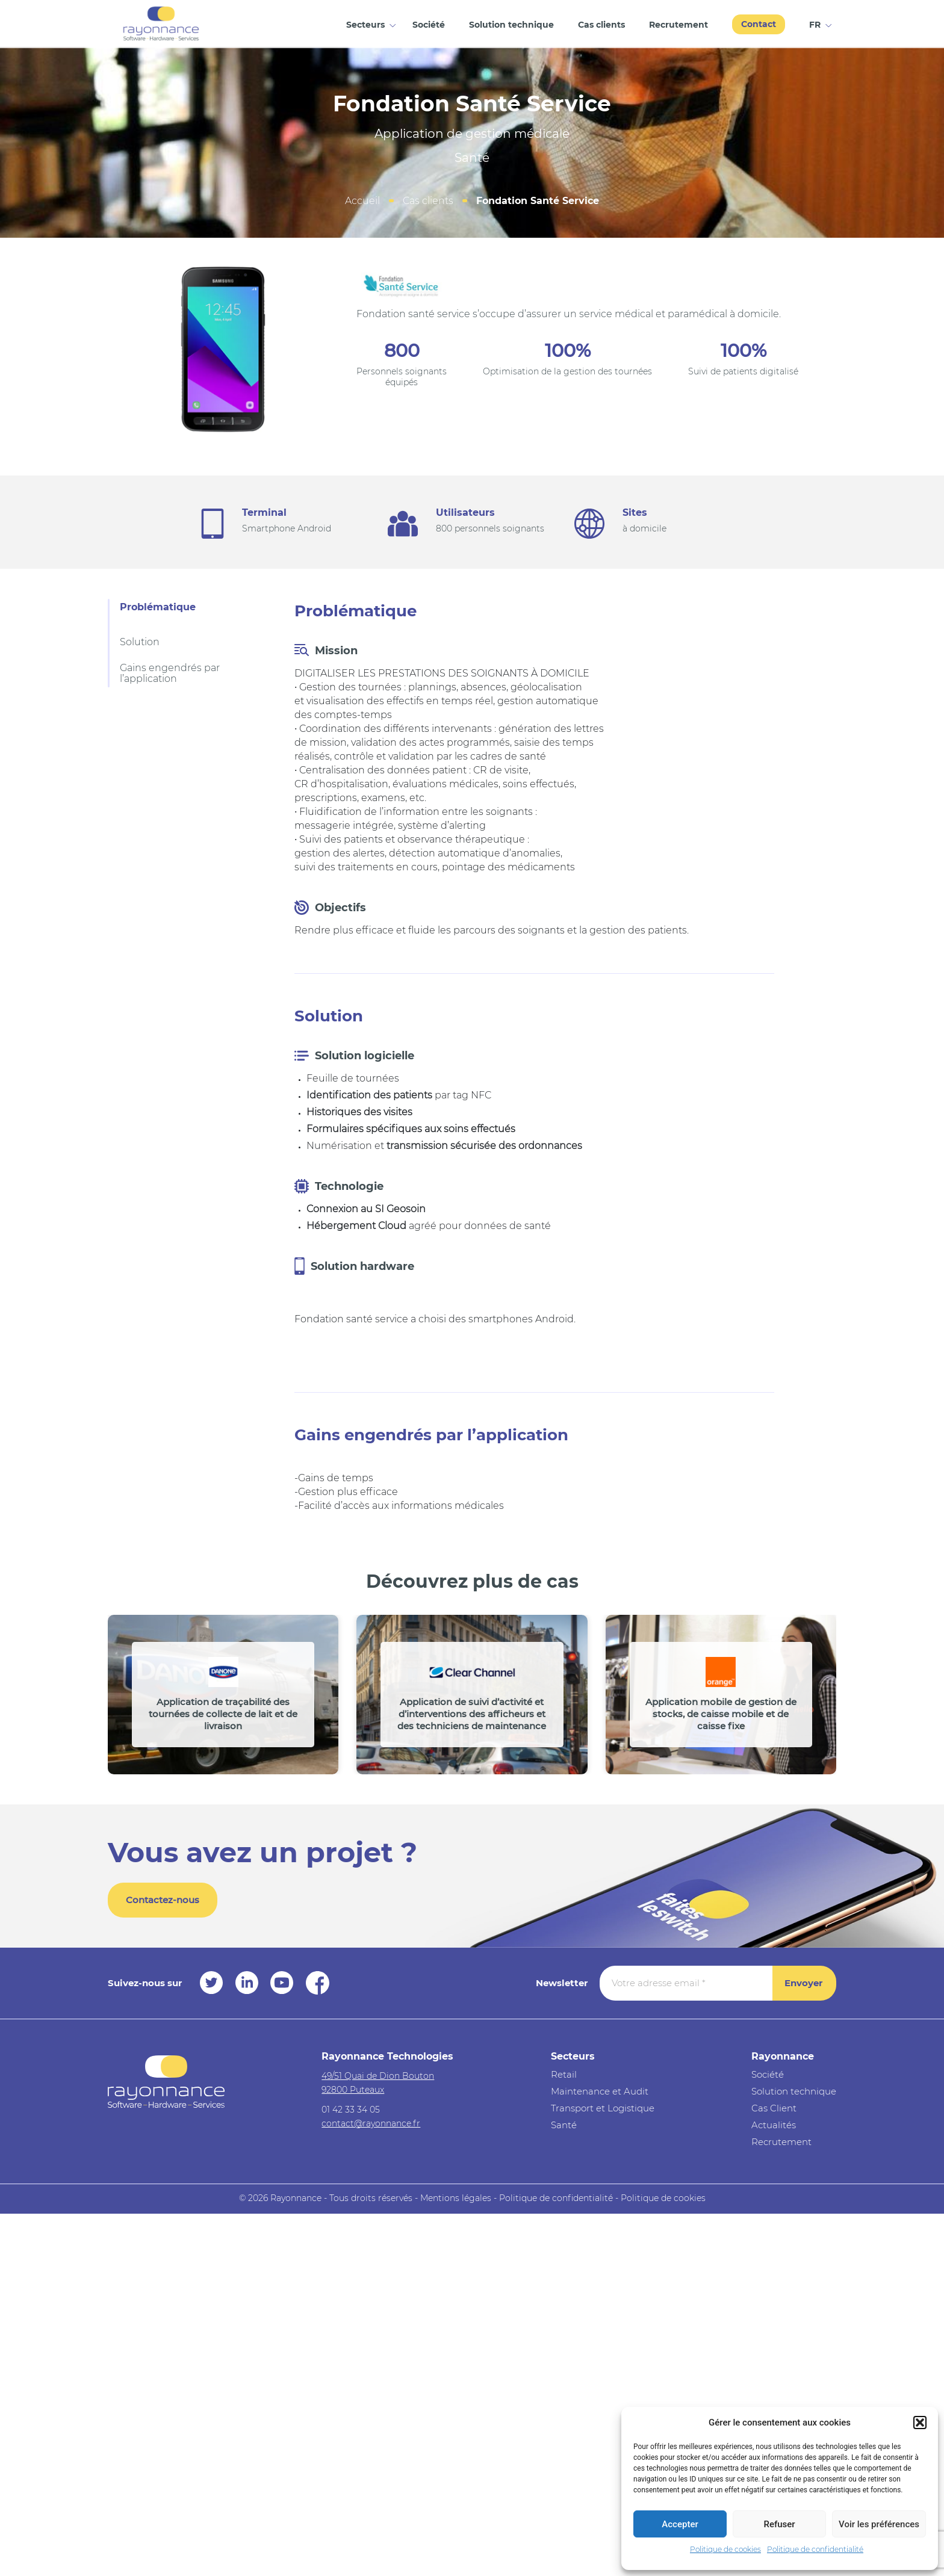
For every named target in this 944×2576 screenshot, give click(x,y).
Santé (564, 2125)
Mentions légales (455, 2198)
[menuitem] (816, 24)
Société (428, 24)
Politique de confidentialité (815, 2549)
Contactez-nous (162, 1900)
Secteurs (365, 24)
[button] (920, 2423)
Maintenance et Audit (599, 2091)
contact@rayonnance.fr (370, 2123)
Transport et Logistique (602, 2108)
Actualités (773, 2125)
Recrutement (678, 24)
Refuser (779, 2524)
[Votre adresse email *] (686, 1983)
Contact (758, 24)
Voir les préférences (879, 2524)
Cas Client (773, 2108)
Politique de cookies (725, 2549)
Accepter (680, 2524)
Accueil (362, 200)
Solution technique (511, 24)
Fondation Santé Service (537, 200)
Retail (564, 2074)
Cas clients (601, 24)
